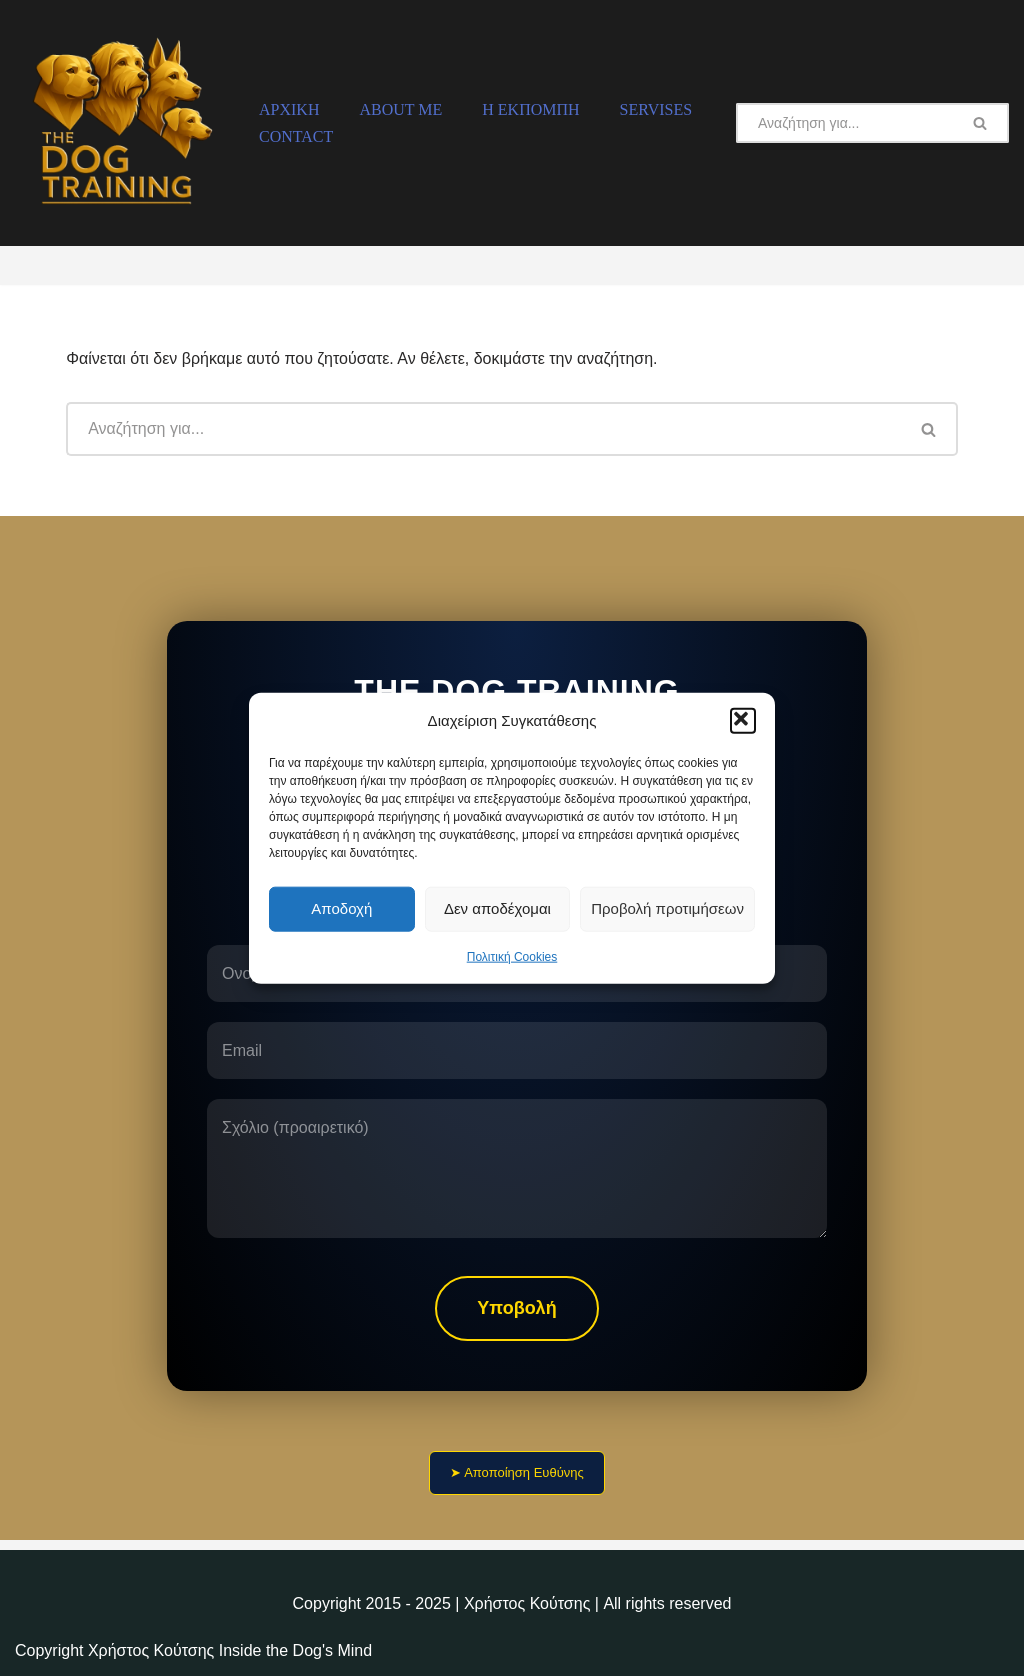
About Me (400, 109)
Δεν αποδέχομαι (497, 908)
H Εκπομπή (530, 109)
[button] (743, 720)
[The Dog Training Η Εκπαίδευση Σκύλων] (120, 123)
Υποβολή (516, 1308)
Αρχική (289, 109)
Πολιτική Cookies (512, 956)
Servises (656, 109)
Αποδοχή (341, 908)
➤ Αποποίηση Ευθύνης (517, 1472)
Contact (296, 136)
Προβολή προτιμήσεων (667, 908)
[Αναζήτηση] (845, 123)
